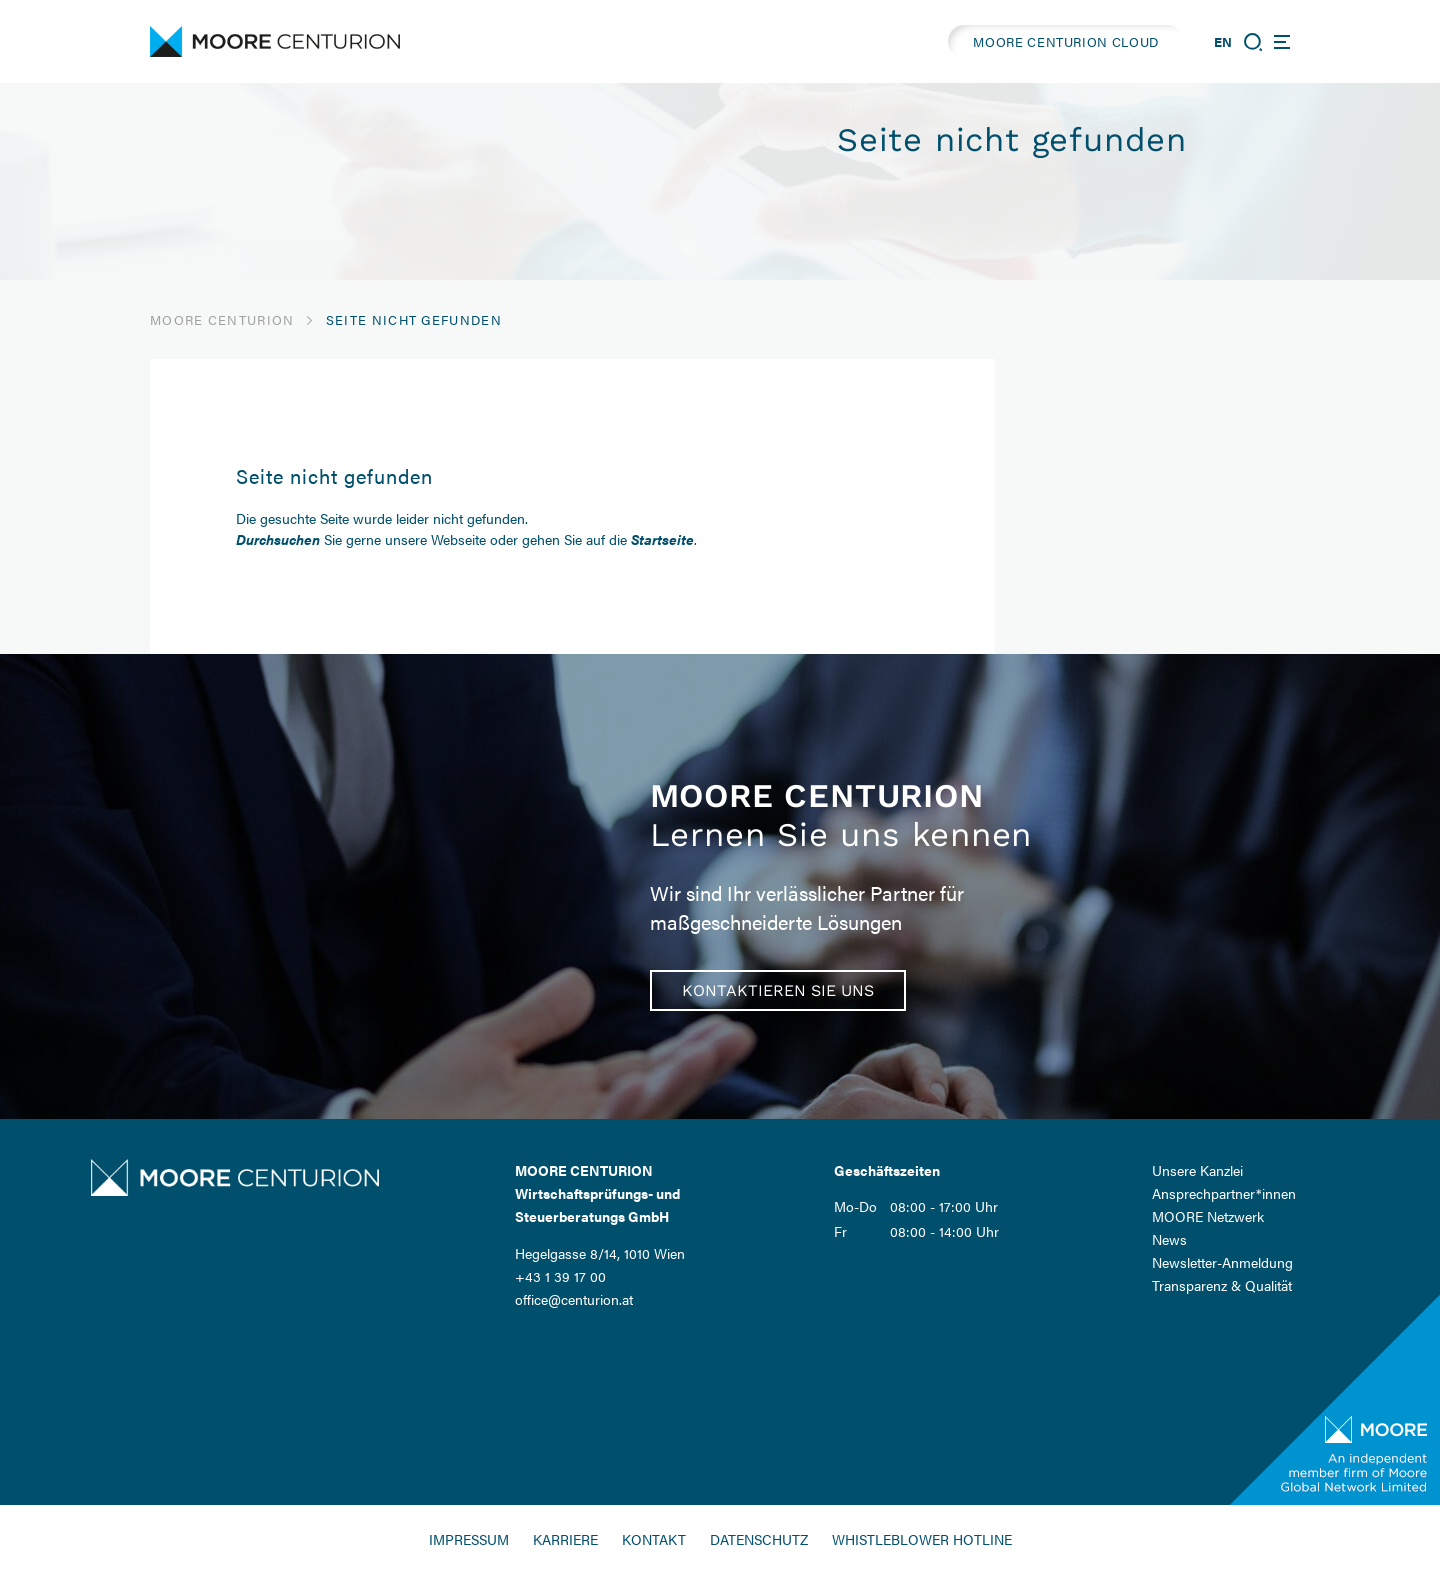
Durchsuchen (278, 539)
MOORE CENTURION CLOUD (1066, 41)
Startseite (662, 539)
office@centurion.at (574, 1299)
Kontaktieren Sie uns (778, 990)
